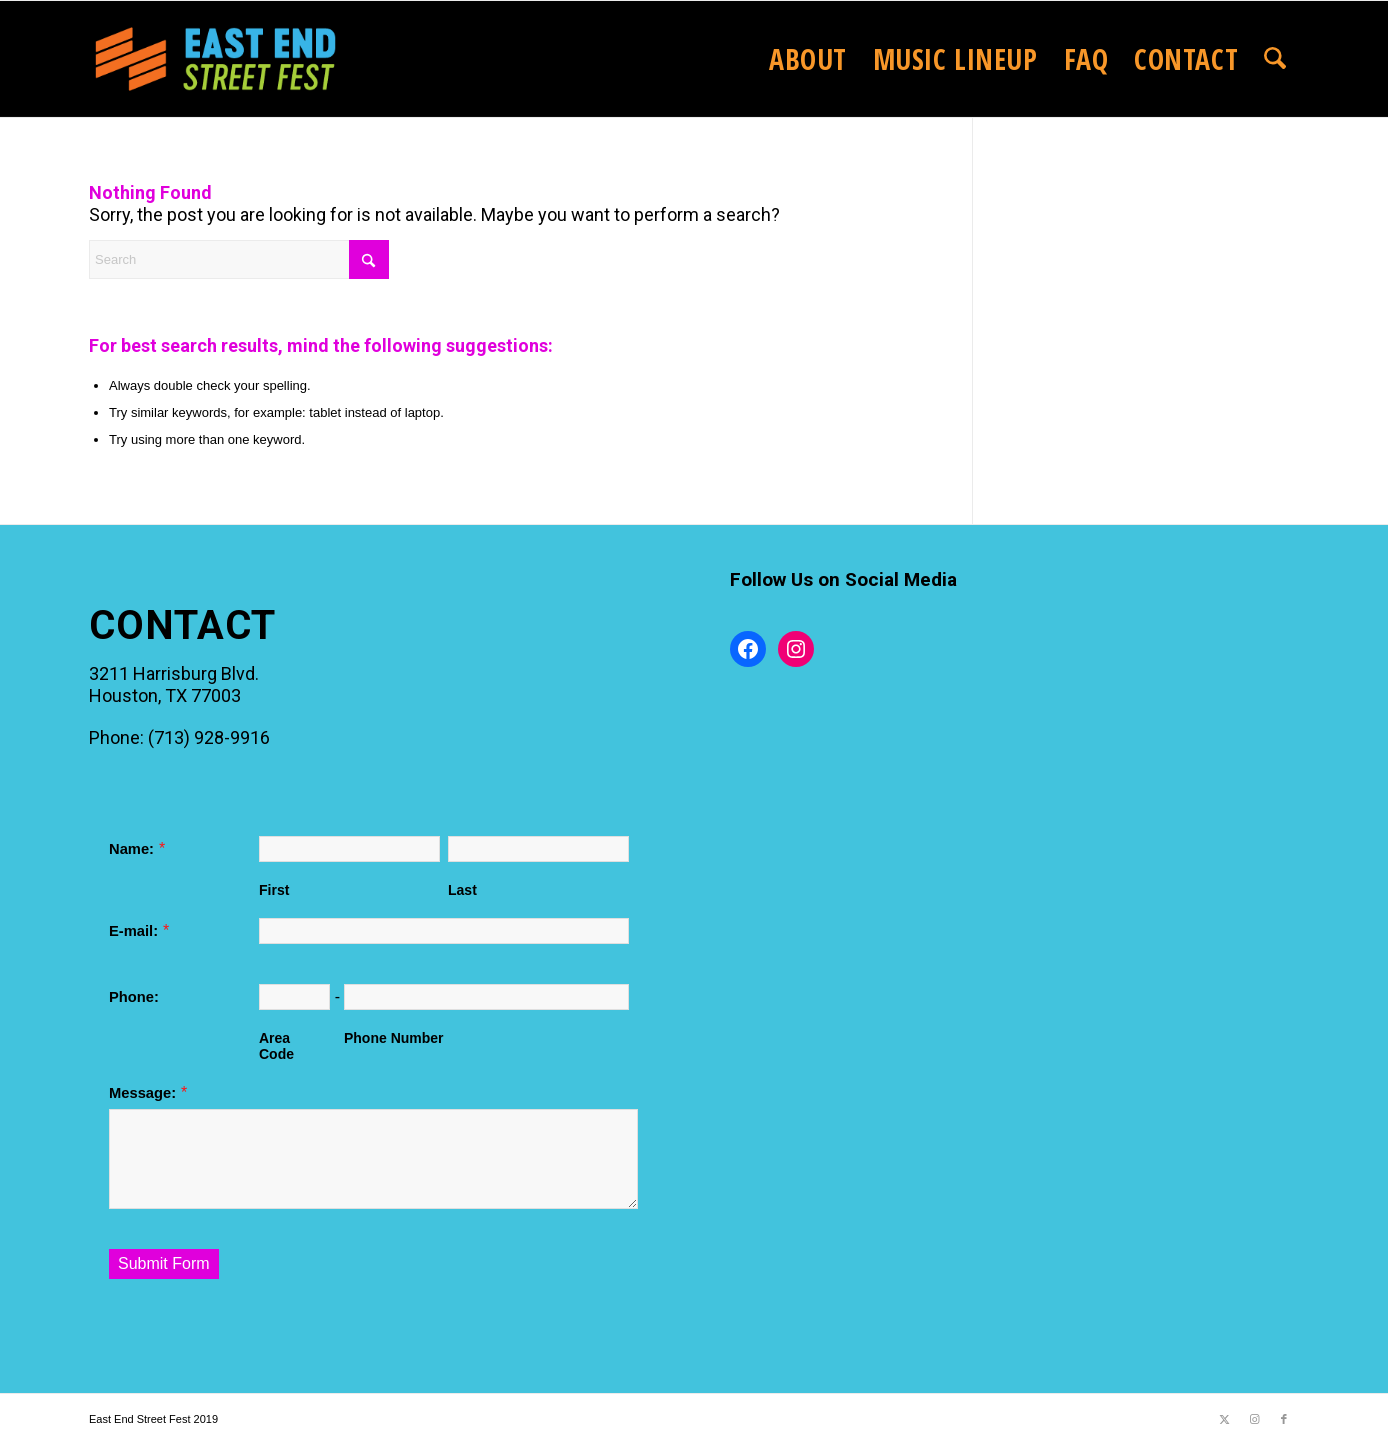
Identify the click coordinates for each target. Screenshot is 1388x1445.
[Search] (1275, 59)
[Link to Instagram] (1254, 1419)
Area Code (276, 1046)
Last (462, 890)
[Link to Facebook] (1284, 1419)
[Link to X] (1224, 1419)
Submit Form (164, 1263)
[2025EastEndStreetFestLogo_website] (215, 59)
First (274, 890)
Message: (142, 1093)
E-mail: (133, 931)
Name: (131, 849)
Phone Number (394, 1038)
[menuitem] (808, 59)
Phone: (134, 997)
